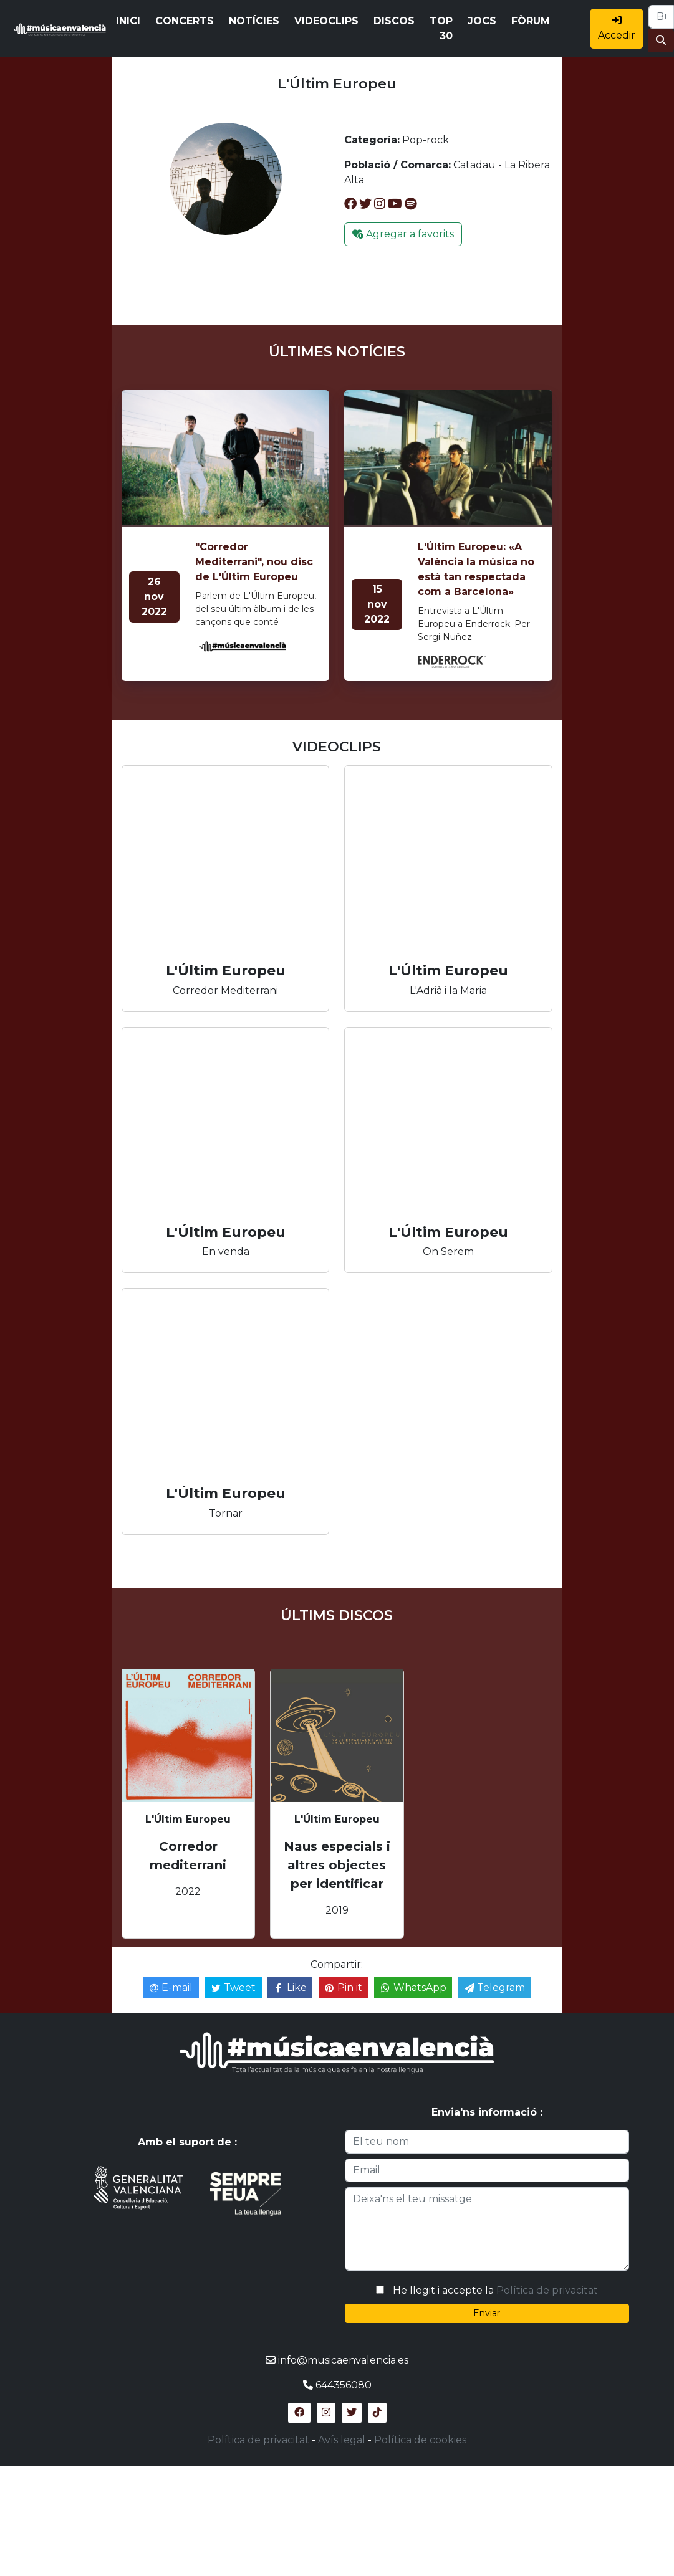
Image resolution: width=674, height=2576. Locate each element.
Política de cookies (420, 2440)
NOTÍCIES (254, 21)
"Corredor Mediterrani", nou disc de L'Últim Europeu (254, 562)
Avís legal (341, 2440)
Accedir (616, 28)
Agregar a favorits (403, 234)
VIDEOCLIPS (326, 21)
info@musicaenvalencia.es (343, 2360)
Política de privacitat (547, 2290)
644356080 (343, 2385)
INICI (128, 21)
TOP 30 (441, 28)
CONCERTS (184, 21)
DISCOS (394, 21)
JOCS (482, 21)
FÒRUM (530, 21)
